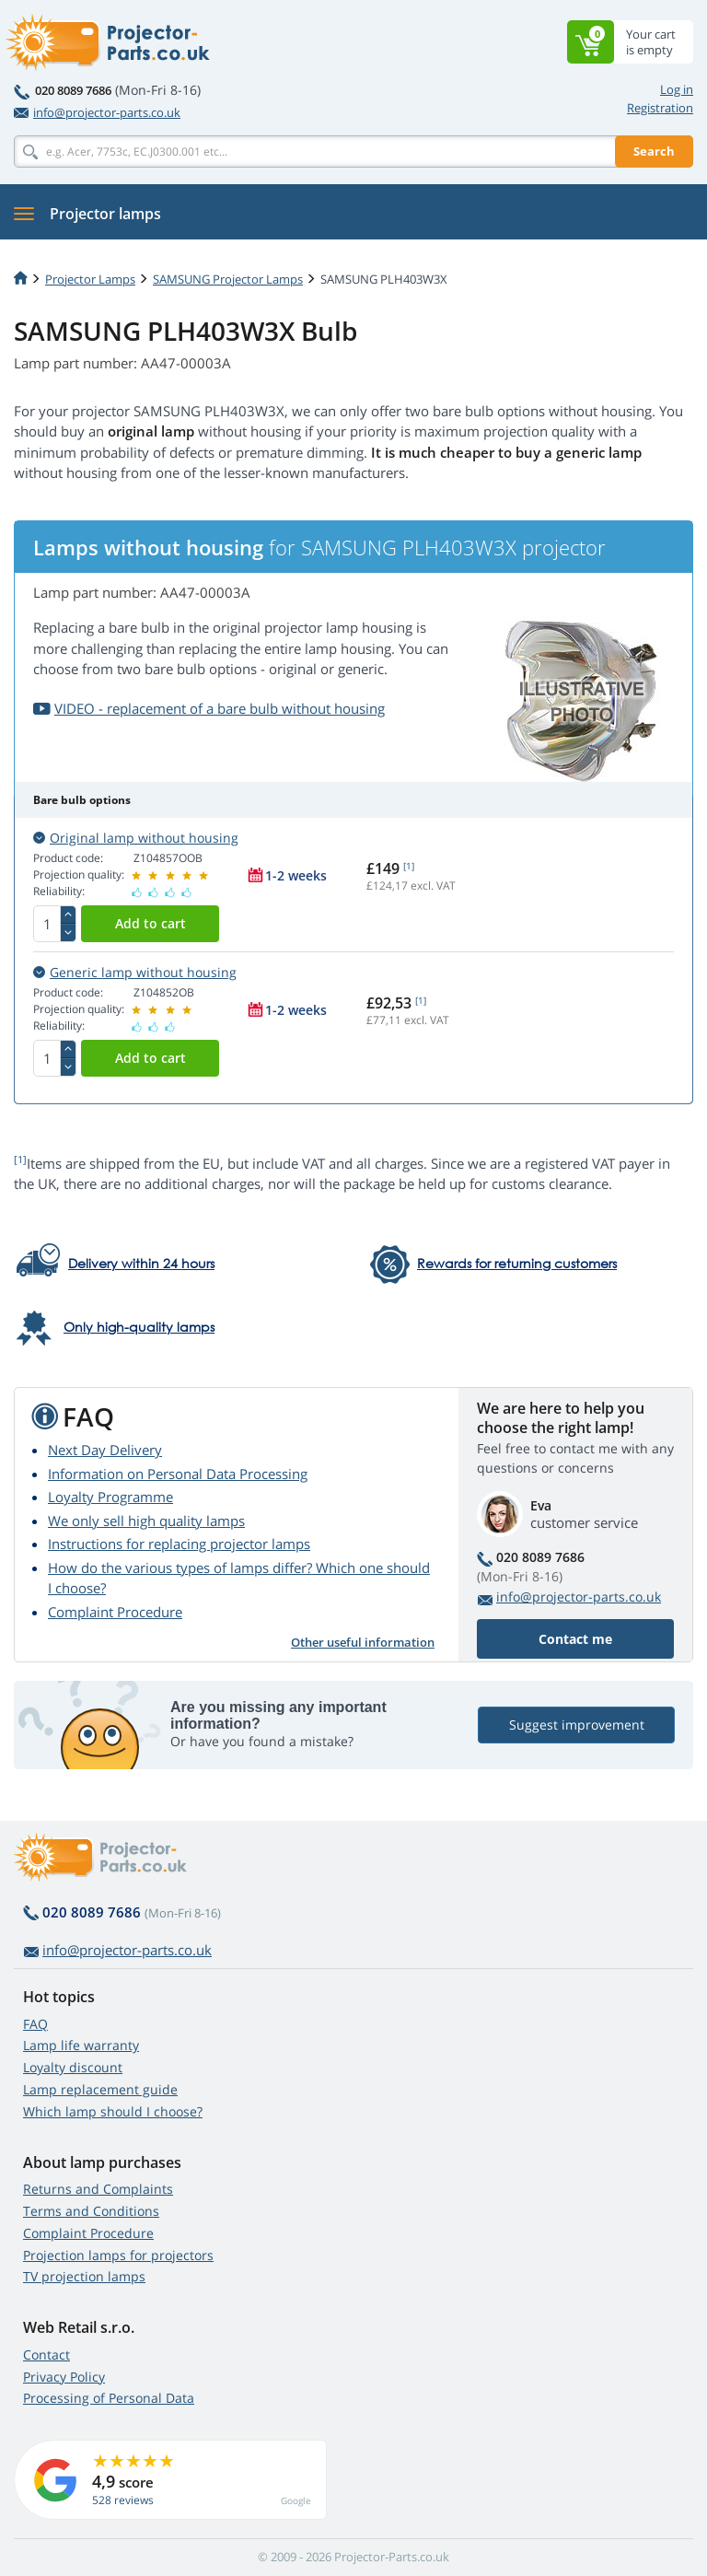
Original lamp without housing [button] (135, 837)
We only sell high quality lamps (146, 1520)
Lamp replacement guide (100, 2089)
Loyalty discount (72, 2067)
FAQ (35, 2024)
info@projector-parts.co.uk (97, 112)
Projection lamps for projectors (118, 2255)
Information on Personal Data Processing (177, 1473)
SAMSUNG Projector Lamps (228, 279)
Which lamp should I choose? (113, 2111)
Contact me (575, 1639)
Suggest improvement (576, 1724)
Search (654, 151)
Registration (660, 107)
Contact (46, 2354)
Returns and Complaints (98, 2188)
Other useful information (363, 1642)
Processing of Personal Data (108, 2398)
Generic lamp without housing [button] (135, 972)
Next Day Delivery (105, 1449)
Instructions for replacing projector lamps (179, 1543)
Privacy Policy (64, 2376)
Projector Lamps (90, 279)
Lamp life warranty (81, 2045)
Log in (676, 89)
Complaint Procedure (115, 1612)
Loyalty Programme (110, 1496)
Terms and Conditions (91, 2211)
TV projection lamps (84, 2276)
